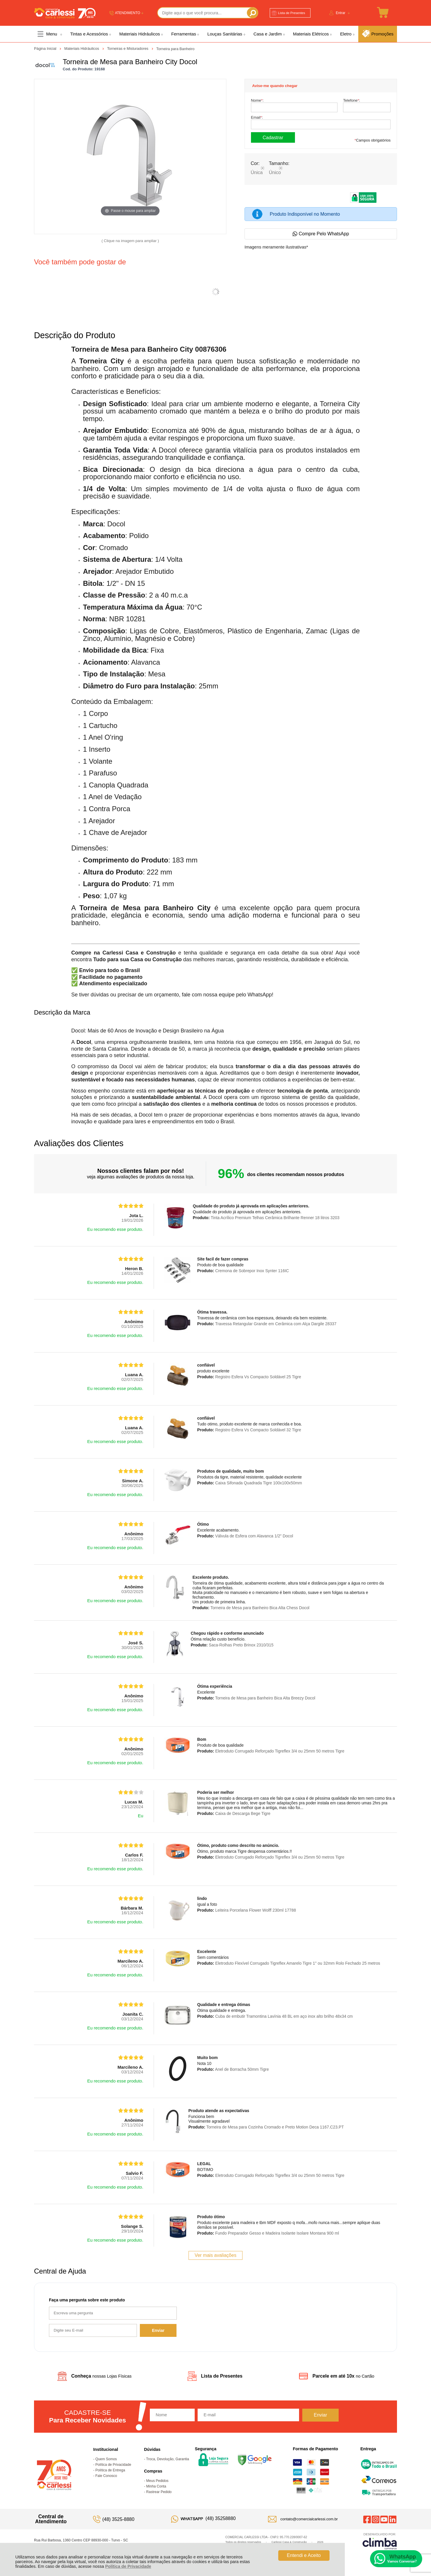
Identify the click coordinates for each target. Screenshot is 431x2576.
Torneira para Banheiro (175, 49)
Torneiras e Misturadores (128, 48)
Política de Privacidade (128, 2566)
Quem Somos (106, 2459)
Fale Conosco (106, 2476)
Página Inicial (45, 48)
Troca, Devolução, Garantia (167, 2459)
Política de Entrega (110, 2470)
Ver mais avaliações (215, 2255)
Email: (257, 117)
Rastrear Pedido (159, 2492)
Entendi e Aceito (304, 2555)
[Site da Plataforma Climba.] (379, 2541)
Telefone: (351, 100)
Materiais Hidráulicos (82, 48)
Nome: (257, 100)
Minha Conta (156, 2486)
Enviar (158, 2330)
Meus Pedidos (157, 2481)
